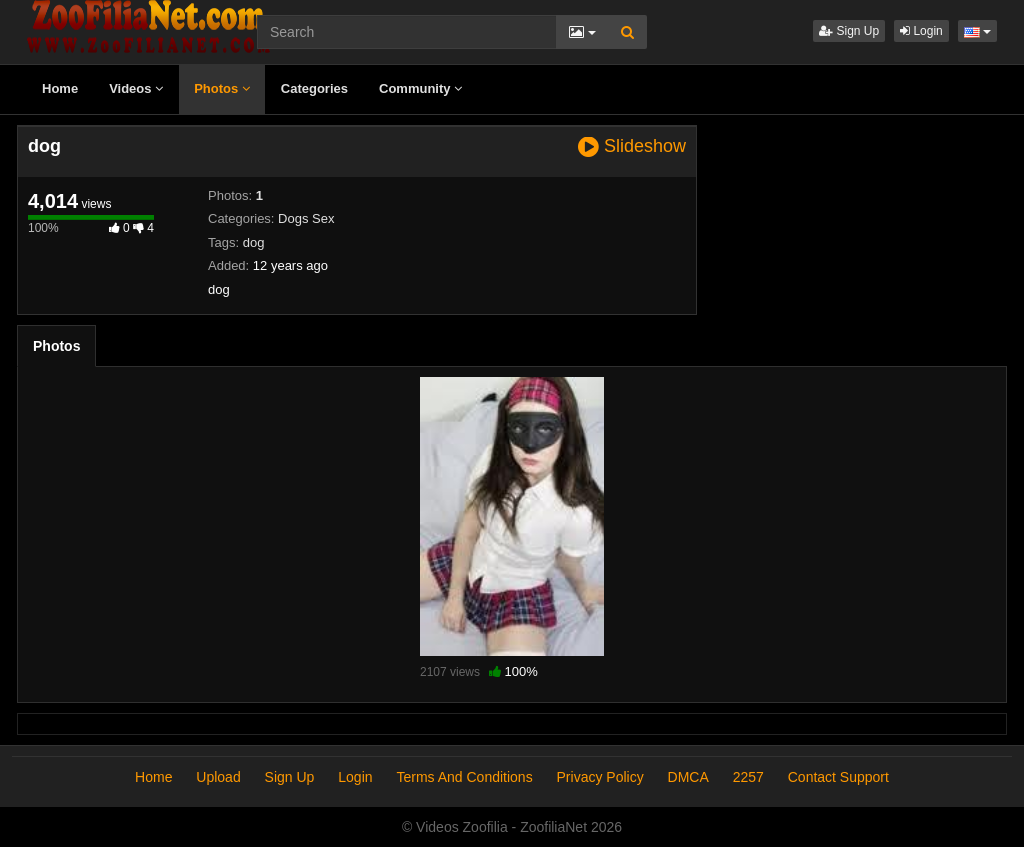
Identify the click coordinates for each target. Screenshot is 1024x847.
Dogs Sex (306, 218)
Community (420, 88)
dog (254, 242)
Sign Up (849, 31)
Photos (222, 88)
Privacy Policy (600, 777)
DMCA (688, 777)
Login (921, 31)
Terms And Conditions (464, 777)
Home (60, 88)
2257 (748, 777)
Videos (136, 88)
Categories (314, 88)
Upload (218, 777)
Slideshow (632, 146)
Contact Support (838, 777)
